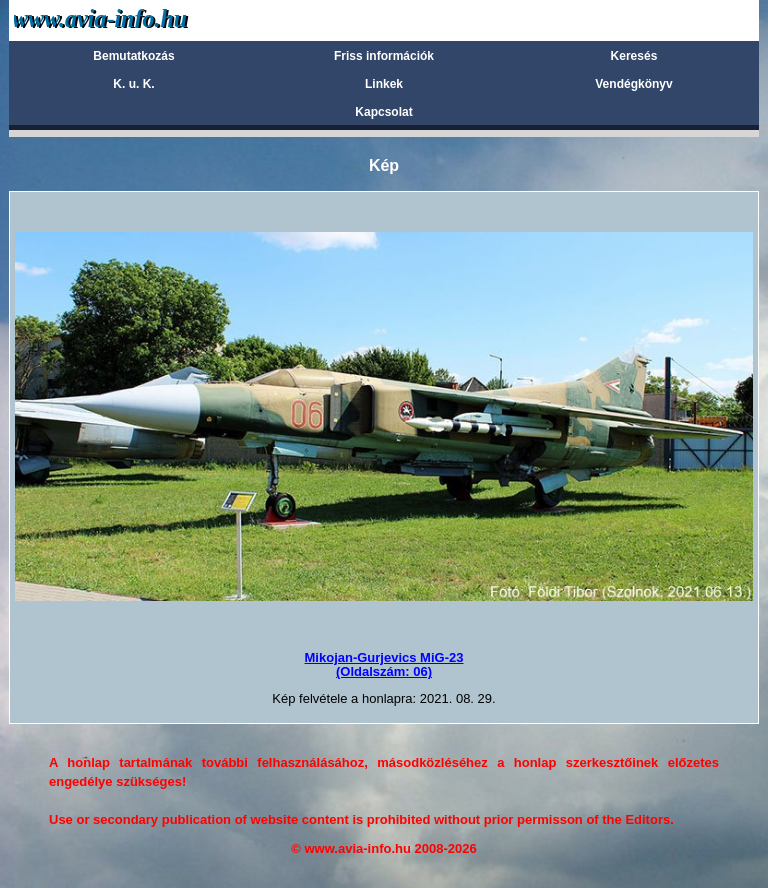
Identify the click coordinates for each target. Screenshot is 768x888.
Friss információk (384, 56)
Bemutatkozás (133, 56)
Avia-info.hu (135, 19)
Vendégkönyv (633, 84)
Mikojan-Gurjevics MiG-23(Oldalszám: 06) (384, 664)
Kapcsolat (383, 112)
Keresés (634, 56)
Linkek (384, 84)
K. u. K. (133, 84)
